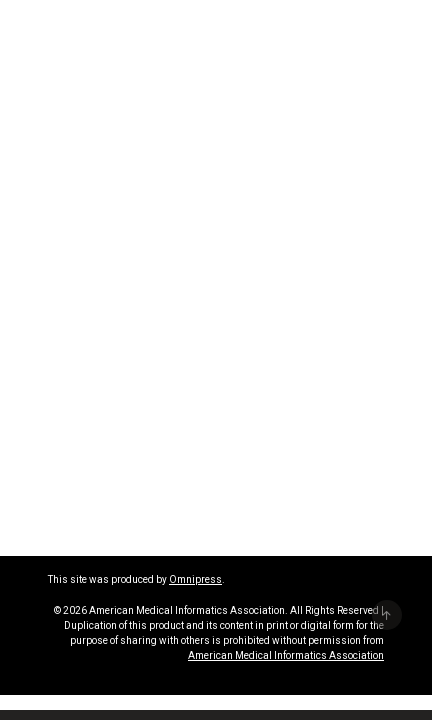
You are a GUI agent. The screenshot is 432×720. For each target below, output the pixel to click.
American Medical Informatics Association (286, 655)
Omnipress (195, 579)
